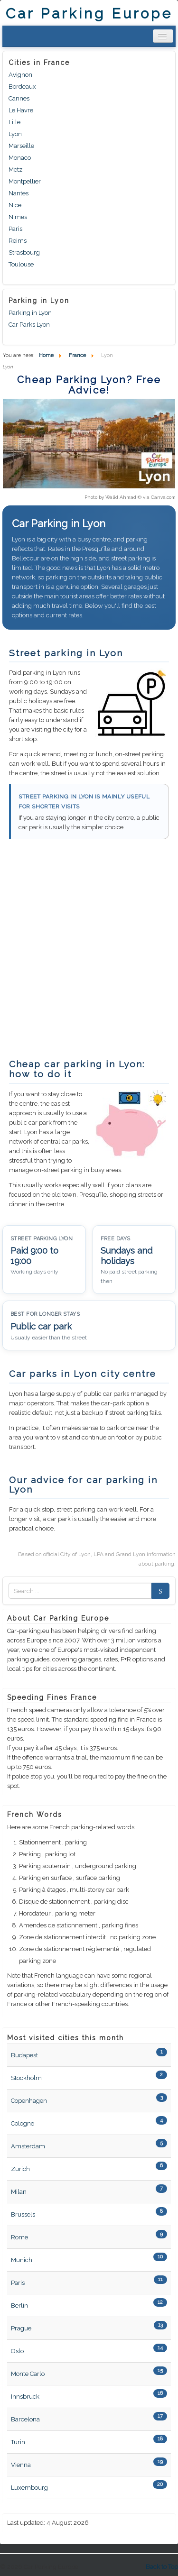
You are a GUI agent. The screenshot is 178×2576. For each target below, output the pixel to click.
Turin (18, 2442)
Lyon (15, 134)
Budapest (24, 2055)
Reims (18, 240)
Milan (19, 2191)
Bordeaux (22, 86)
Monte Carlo (28, 2373)
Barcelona (25, 2419)
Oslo (17, 2351)
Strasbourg (24, 252)
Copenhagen (29, 2100)
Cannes (19, 98)
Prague (21, 2328)
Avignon (20, 74)
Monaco (20, 157)
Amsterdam (28, 2146)
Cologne (22, 2123)
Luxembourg (29, 2487)
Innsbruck (25, 2396)
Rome (19, 2237)
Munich (21, 2260)
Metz (15, 169)
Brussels (23, 2214)
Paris (15, 228)
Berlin (19, 2305)
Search (157, 1591)
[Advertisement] (89, 954)
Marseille (21, 145)
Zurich (20, 2169)
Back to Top (162, 2566)
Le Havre (21, 110)
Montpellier (25, 181)
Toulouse (21, 264)
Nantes (18, 193)
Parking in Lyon (30, 312)
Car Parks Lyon (29, 324)
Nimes (18, 216)
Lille (14, 122)
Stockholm (26, 2077)
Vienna (21, 2464)
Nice (15, 205)
